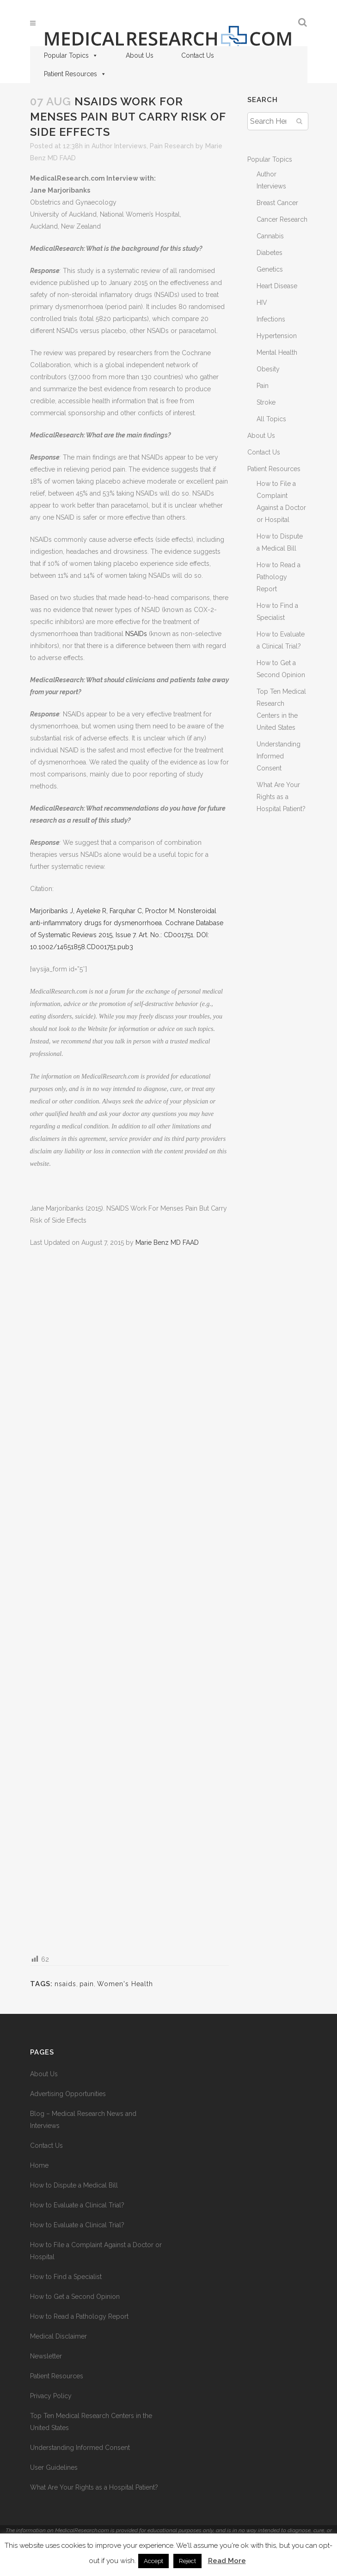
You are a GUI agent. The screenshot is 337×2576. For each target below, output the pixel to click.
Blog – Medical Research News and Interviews (83, 2119)
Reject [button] (187, 2561)
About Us (139, 55)
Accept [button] (153, 2561)
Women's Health (125, 1984)
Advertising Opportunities (68, 2093)
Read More (227, 2561)
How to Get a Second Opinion (75, 2296)
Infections (271, 319)
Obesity (268, 369)
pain (87, 1984)
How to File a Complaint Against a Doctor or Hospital (96, 2251)
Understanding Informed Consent (278, 756)
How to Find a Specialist (66, 2276)
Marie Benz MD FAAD (167, 1242)
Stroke (266, 402)
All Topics (271, 419)
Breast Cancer (277, 202)
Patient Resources (75, 74)
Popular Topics (71, 55)
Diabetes (269, 252)
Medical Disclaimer (58, 2336)
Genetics (270, 269)
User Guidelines (54, 2467)
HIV (262, 302)
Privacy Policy (51, 2396)
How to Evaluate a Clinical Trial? (77, 2205)
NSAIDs (136, 633)
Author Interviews (119, 146)
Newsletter (46, 2356)
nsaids (65, 1984)
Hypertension (277, 335)
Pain (263, 385)
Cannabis (270, 236)
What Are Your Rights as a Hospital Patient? (281, 796)
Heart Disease (277, 286)
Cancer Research (282, 219)
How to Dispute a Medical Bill (74, 2185)
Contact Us (197, 55)
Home (39, 2165)
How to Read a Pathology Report (278, 577)
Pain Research (172, 146)
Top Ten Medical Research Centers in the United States (91, 2421)
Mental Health (277, 352)
